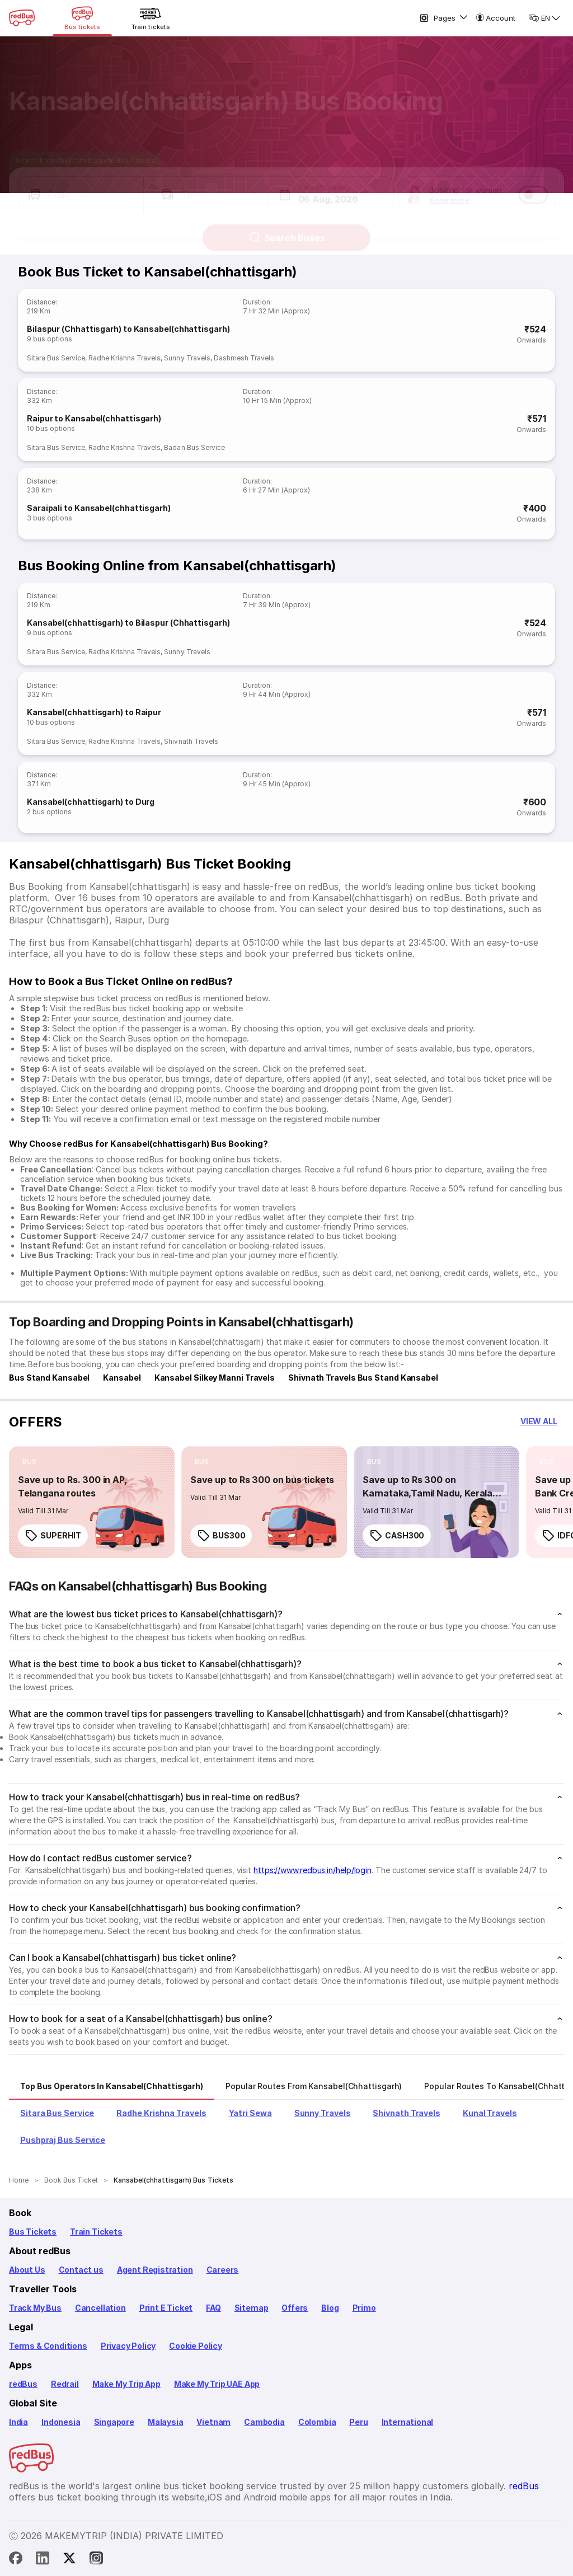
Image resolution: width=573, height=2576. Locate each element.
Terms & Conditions (48, 2345)
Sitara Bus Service (56, 358)
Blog (330, 2307)
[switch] (533, 185)
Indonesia (60, 2422)
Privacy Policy (128, 2345)
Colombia (317, 2422)
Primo (364, 2307)
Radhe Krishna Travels (124, 358)
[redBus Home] (22, 18)
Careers (222, 2269)
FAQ (213, 2307)
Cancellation (100, 2307)
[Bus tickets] (82, 17)
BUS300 (221, 1535)
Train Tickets (96, 2231)
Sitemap (251, 2307)
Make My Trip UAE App (217, 2384)
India (18, 2422)
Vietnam (213, 2422)
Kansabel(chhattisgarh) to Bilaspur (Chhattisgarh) (128, 622)
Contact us (81, 2269)
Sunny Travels (187, 358)
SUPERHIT (53, 1535)
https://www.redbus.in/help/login (312, 1870)
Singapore (114, 2422)
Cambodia (264, 2422)
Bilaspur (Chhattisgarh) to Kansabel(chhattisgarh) (128, 329)
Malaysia (166, 2422)
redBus (23, 2384)
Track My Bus (35, 2307)
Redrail (65, 2384)
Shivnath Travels (191, 741)
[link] (92, 1502)
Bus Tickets (33, 2231)
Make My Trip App (126, 2384)
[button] (80, 185)
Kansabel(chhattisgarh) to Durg (90, 801)
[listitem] (29, 1461)
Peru (358, 2422)
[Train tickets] (150, 17)
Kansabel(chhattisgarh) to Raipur (94, 712)
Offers (294, 2307)
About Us (27, 2269)
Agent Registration (155, 2269)
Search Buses (286, 227)
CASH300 (396, 1535)
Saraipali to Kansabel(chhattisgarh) (99, 508)
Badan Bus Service (194, 447)
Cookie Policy (195, 2345)
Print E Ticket (165, 2307)
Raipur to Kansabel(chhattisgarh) (94, 418)
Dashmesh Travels (244, 358)
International (408, 2422)
